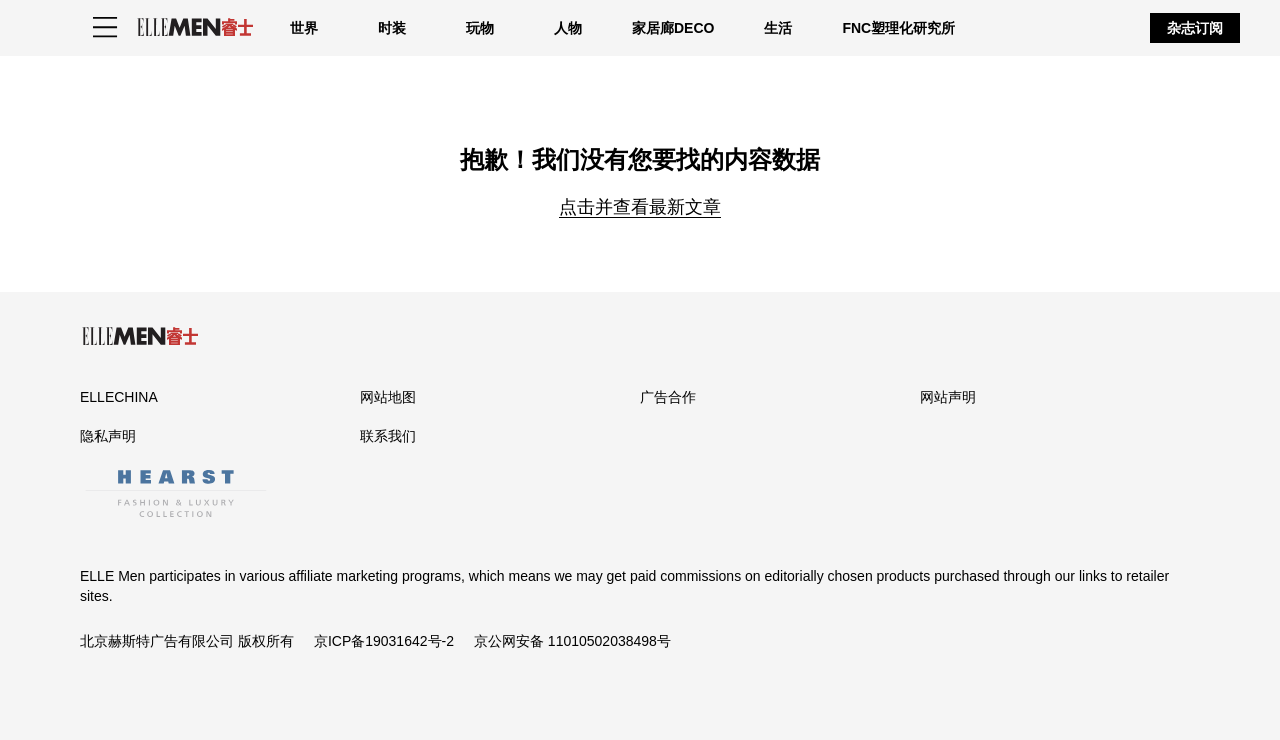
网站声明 (948, 397)
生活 (778, 28)
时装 (392, 28)
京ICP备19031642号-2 (384, 641)
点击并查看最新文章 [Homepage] (640, 207)
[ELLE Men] (195, 27)
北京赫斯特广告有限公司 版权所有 (187, 641)
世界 (304, 28)
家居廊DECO (673, 28)
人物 (568, 28)
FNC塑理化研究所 (898, 28)
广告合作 (668, 397)
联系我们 (388, 436)
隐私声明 (108, 436)
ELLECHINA (119, 397)
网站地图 (388, 397)
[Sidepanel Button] (105, 28)
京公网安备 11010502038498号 (572, 641)
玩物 (480, 28)
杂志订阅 (1195, 28)
